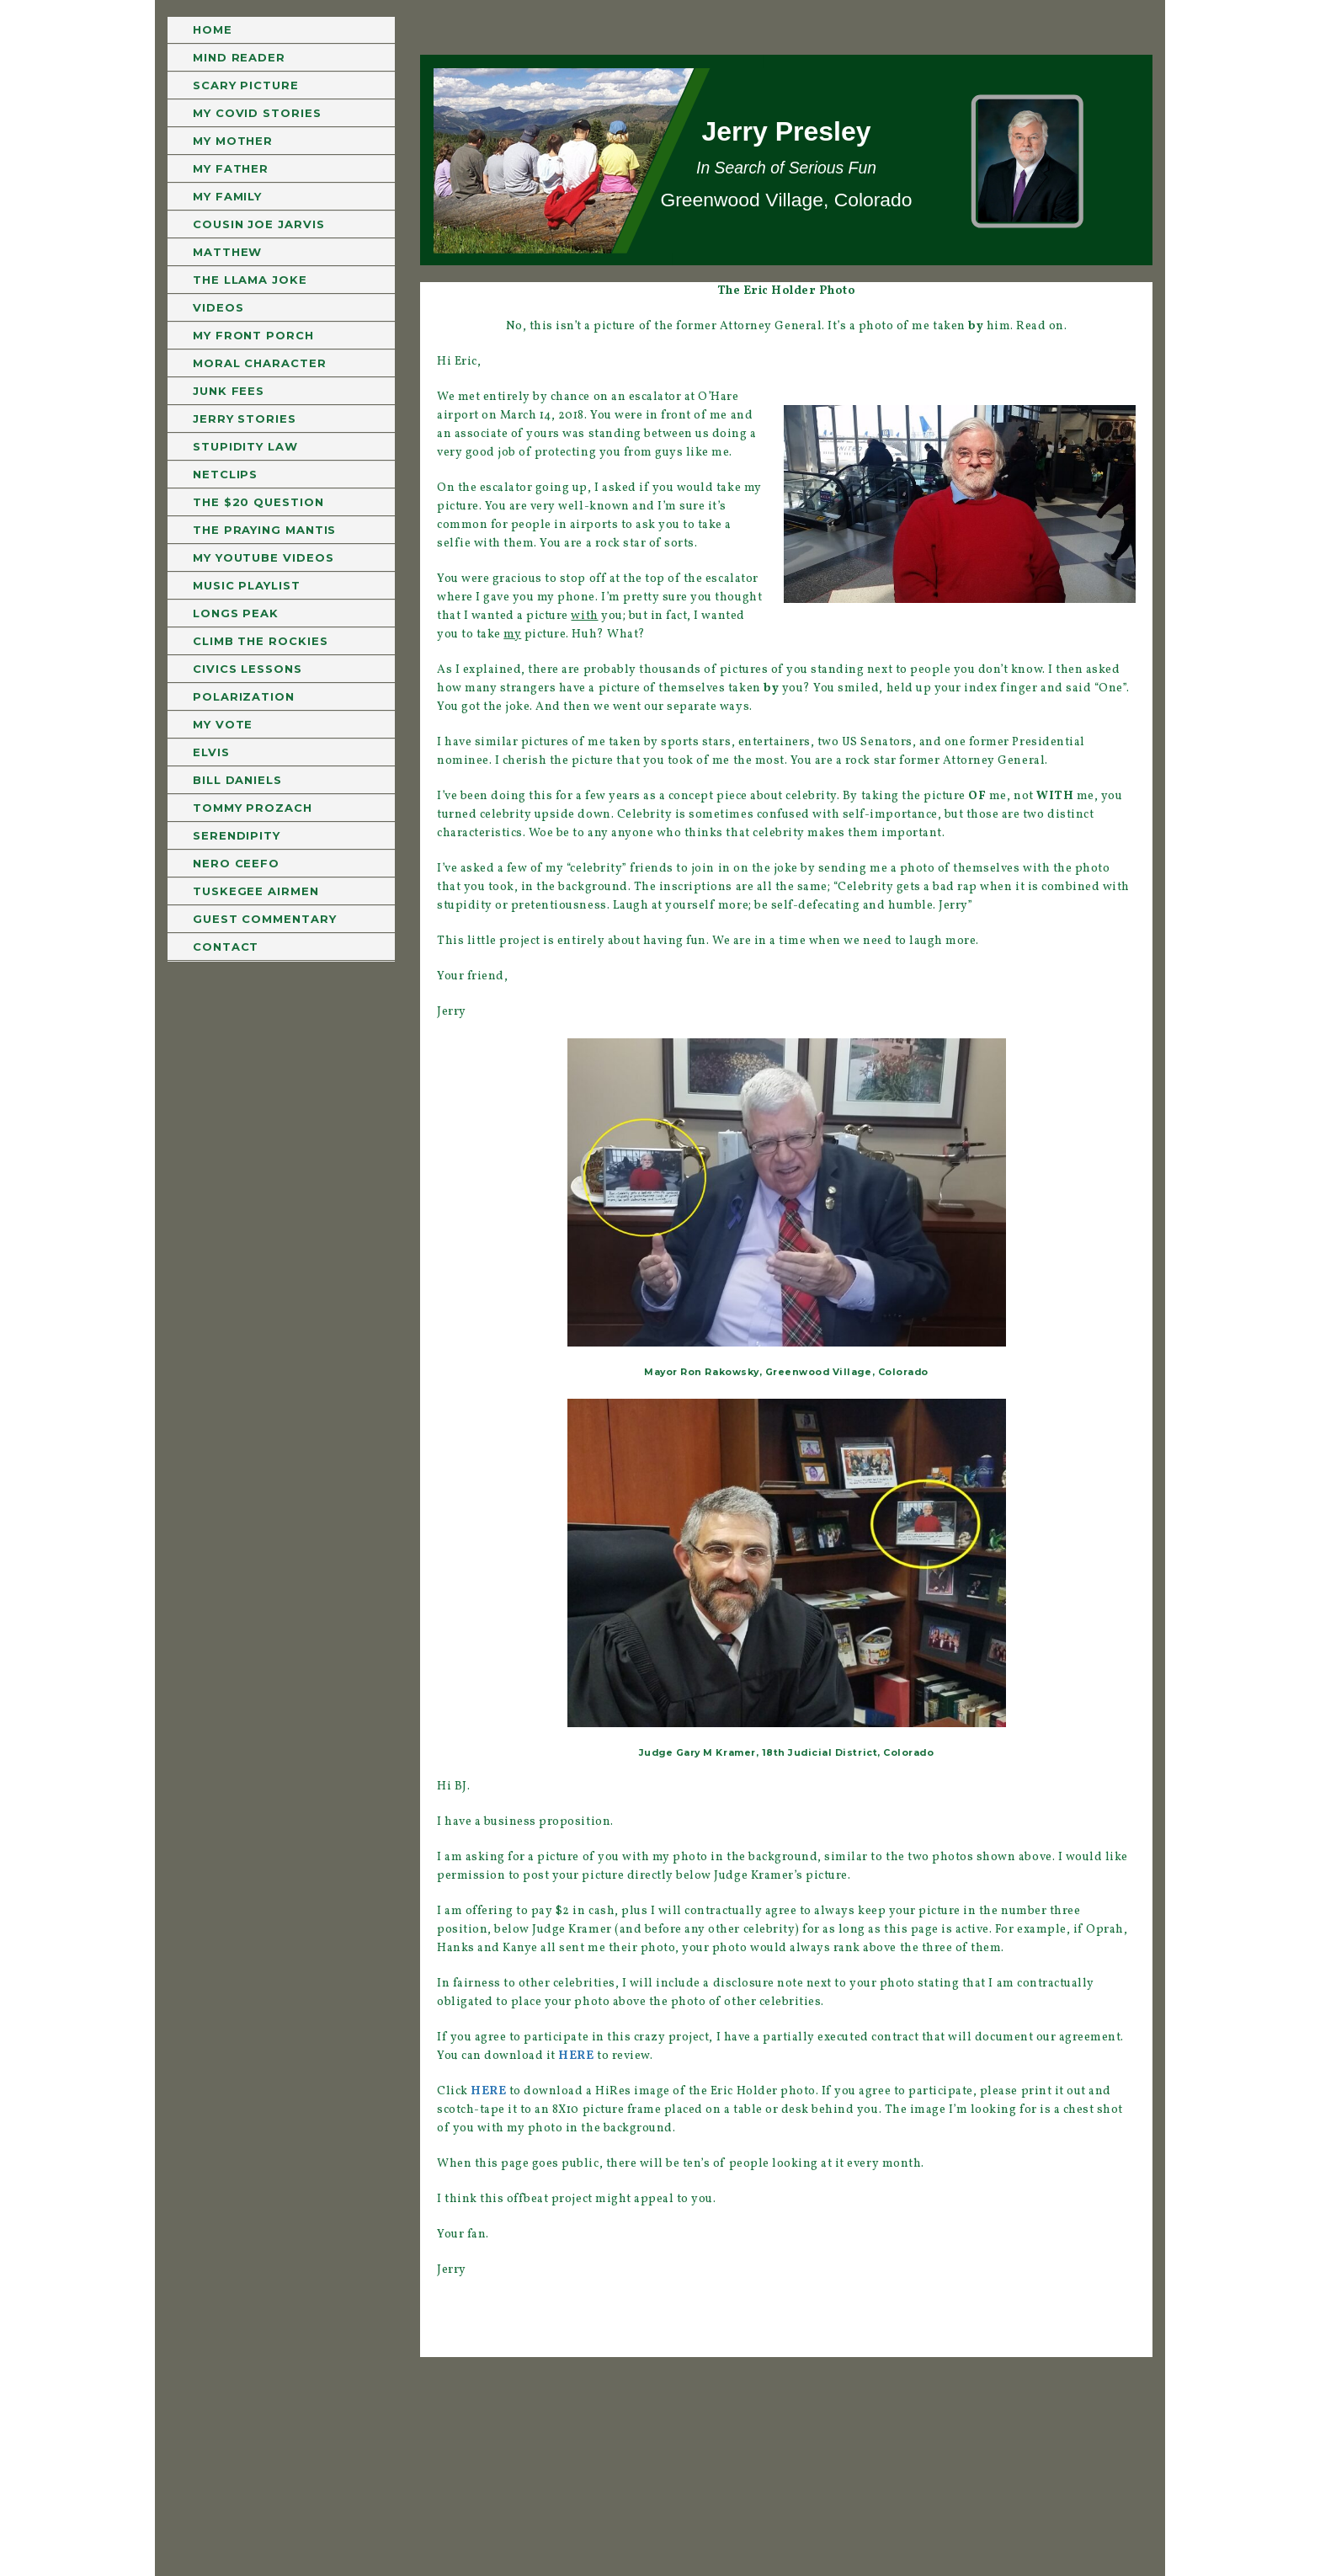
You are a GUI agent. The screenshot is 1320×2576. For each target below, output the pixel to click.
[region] (786, 160)
